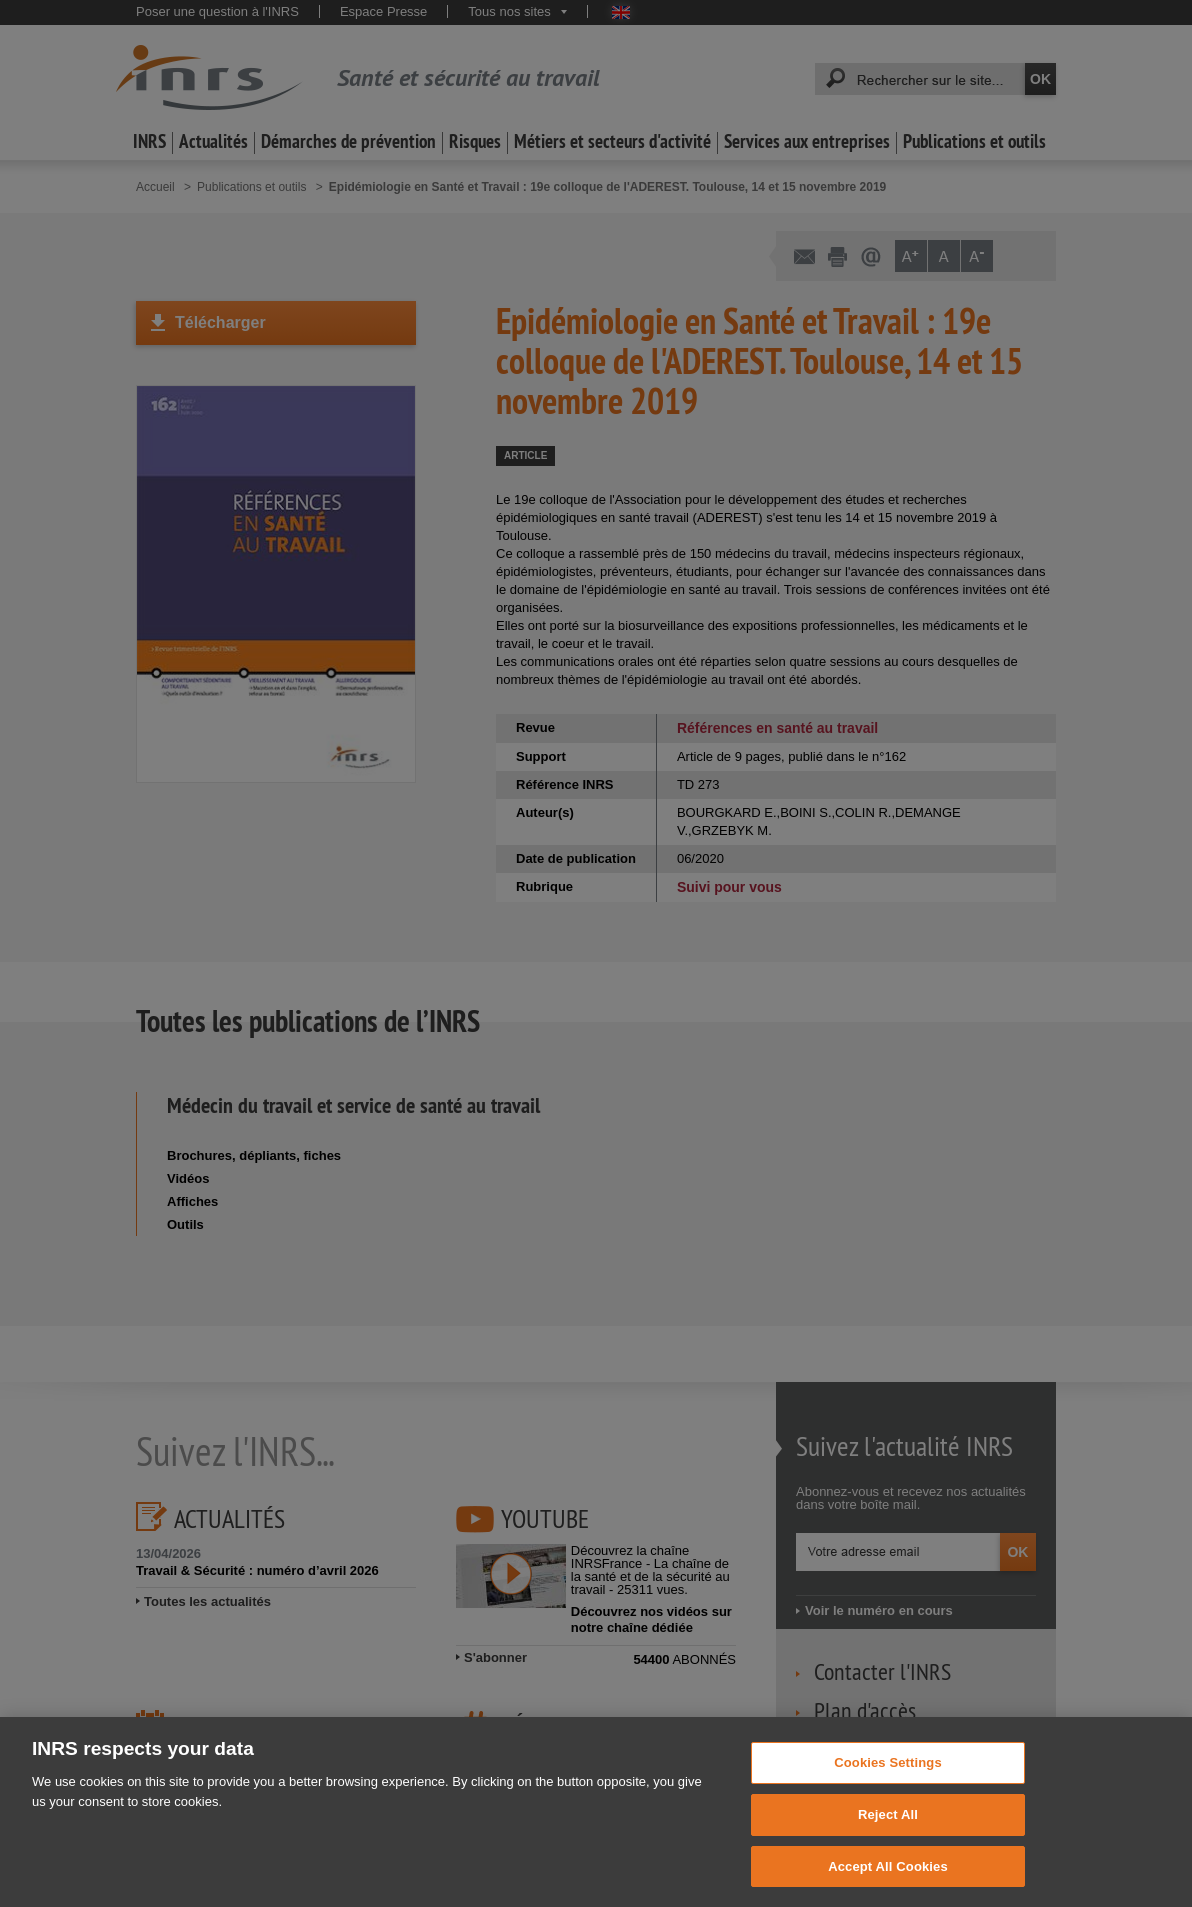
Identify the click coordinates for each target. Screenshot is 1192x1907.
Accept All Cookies (888, 1871)
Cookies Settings (888, 1767)
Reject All (888, 1819)
